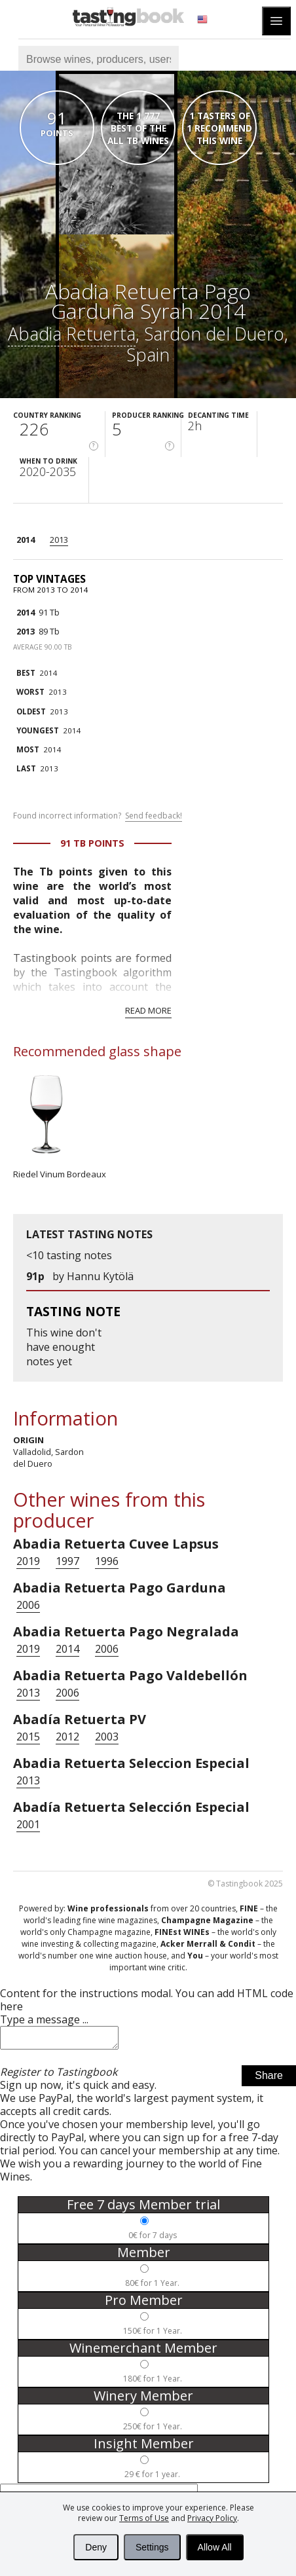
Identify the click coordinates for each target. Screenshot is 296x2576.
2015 (28, 1736)
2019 (28, 1561)
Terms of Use (144, 2518)
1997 (67, 1561)
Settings (152, 2547)
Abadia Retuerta (72, 334)
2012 (67, 1736)
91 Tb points (92, 843)
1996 (107, 1561)
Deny (96, 2547)
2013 (59, 539)
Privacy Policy (212, 2518)
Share (269, 2079)
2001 (28, 1824)
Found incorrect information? (97, 816)
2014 (25, 539)
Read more (148, 1010)
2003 (107, 1736)
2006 (28, 1605)
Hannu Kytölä (100, 1276)
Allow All (215, 2547)
